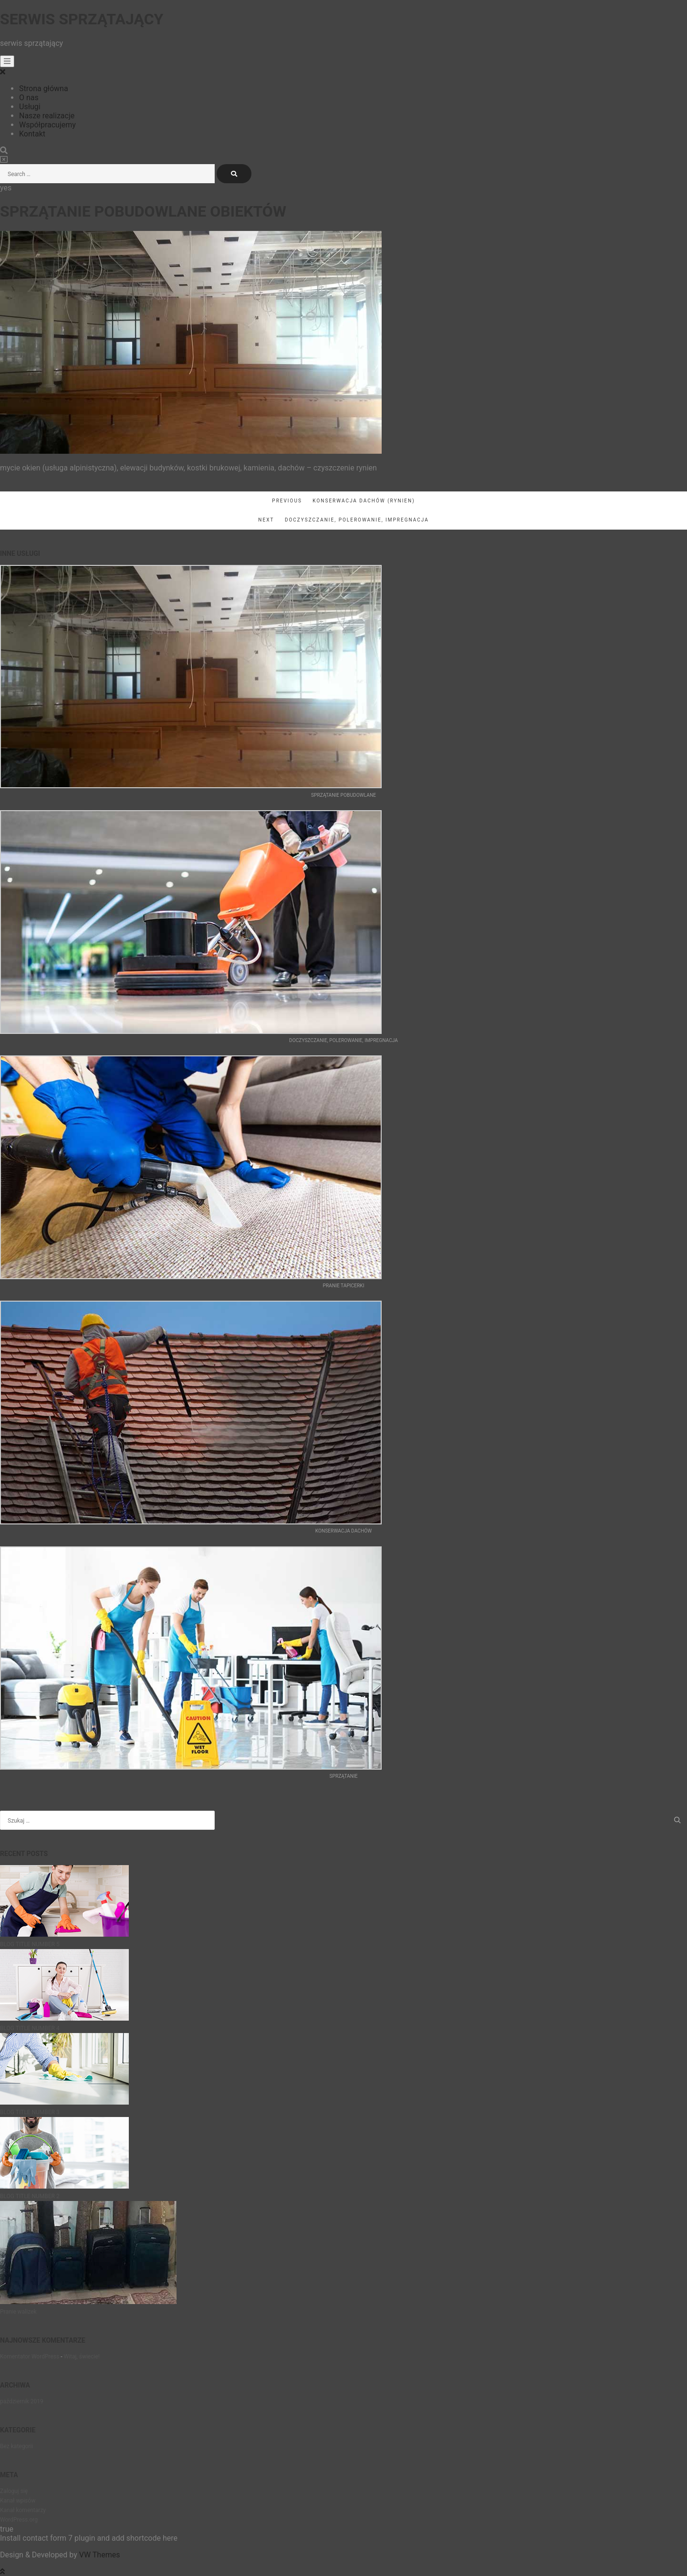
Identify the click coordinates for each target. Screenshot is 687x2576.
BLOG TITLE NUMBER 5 (30, 1944)
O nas (29, 97)
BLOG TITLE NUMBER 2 (30, 2196)
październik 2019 (21, 2401)
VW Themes (98, 2554)
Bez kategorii (16, 2446)
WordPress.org (19, 2519)
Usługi (30, 106)
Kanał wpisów (17, 2500)
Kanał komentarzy (23, 2510)
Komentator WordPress (29, 2356)
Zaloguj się (14, 2491)
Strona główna (43, 88)
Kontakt (32, 133)
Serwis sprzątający (81, 19)
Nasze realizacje (46, 115)
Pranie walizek (18, 2311)
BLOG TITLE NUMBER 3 (30, 2112)
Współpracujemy (47, 124)
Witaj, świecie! (81, 2356)
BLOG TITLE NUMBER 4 (30, 2028)
